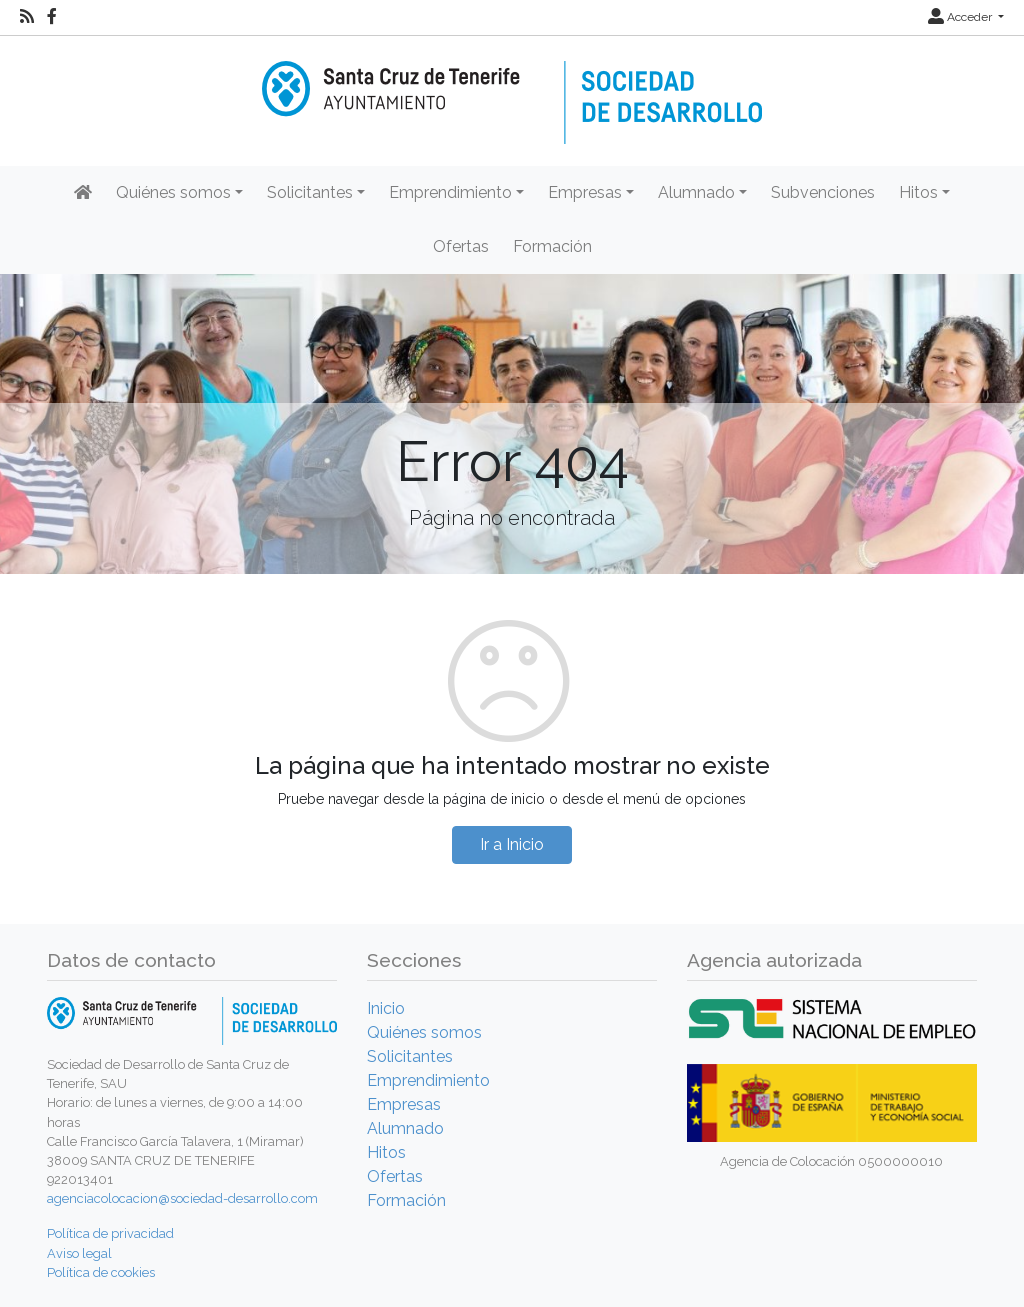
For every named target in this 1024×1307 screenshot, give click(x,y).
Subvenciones (823, 192)
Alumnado (405, 1128)
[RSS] (27, 17)
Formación (552, 246)
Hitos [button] (918, 192)
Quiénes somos (424, 1032)
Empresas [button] (585, 192)
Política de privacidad (110, 1233)
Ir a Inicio (512, 844)
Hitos (386, 1152)
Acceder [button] (961, 17)
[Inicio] (512, 88)
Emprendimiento (428, 1080)
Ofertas (461, 246)
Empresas (404, 1104)
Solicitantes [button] (310, 192)
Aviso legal (79, 1253)
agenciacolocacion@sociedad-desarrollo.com (182, 1198)
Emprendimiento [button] (450, 192)
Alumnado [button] (696, 192)
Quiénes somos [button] (173, 192)
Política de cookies (101, 1272)
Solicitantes (410, 1056)
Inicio (386, 1008)
